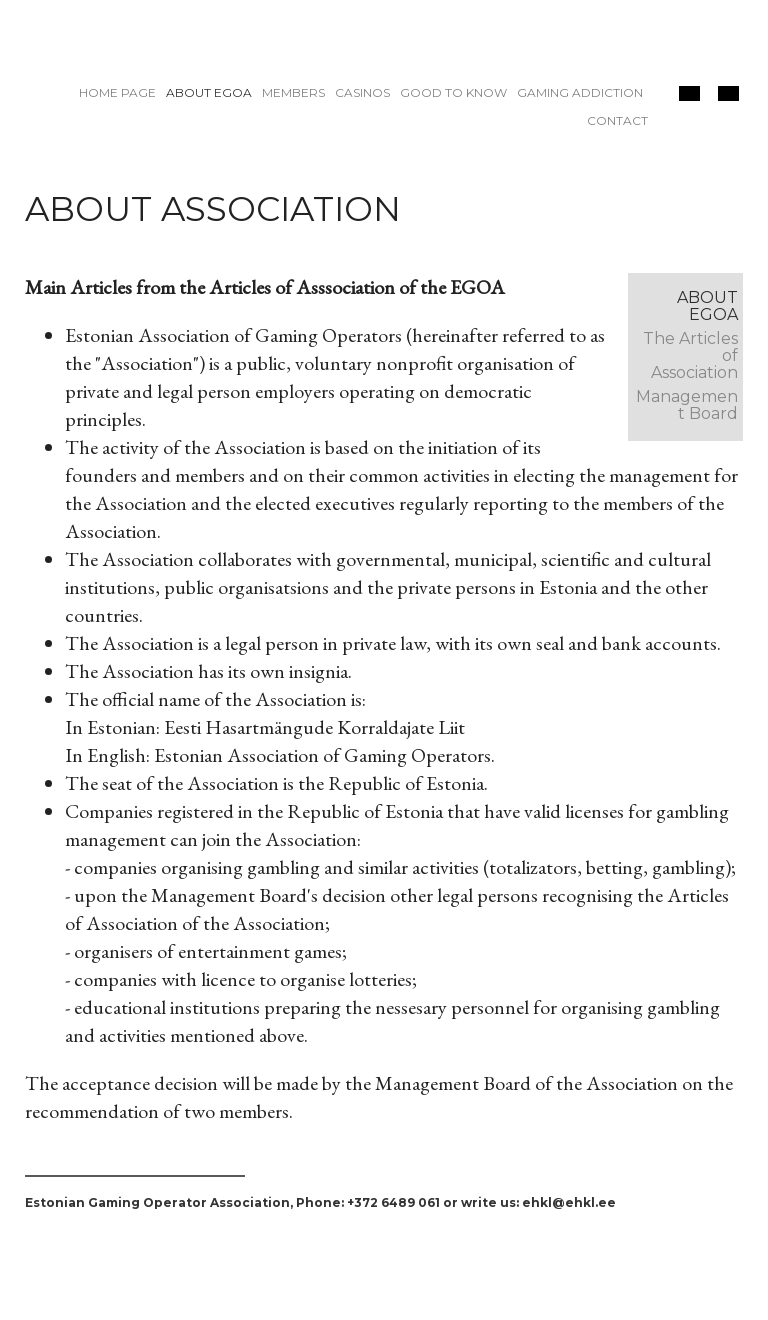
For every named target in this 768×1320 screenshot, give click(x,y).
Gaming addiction (580, 92)
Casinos (362, 92)
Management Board (687, 405)
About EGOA (209, 92)
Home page (117, 92)
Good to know (453, 92)
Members (293, 92)
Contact (617, 120)
